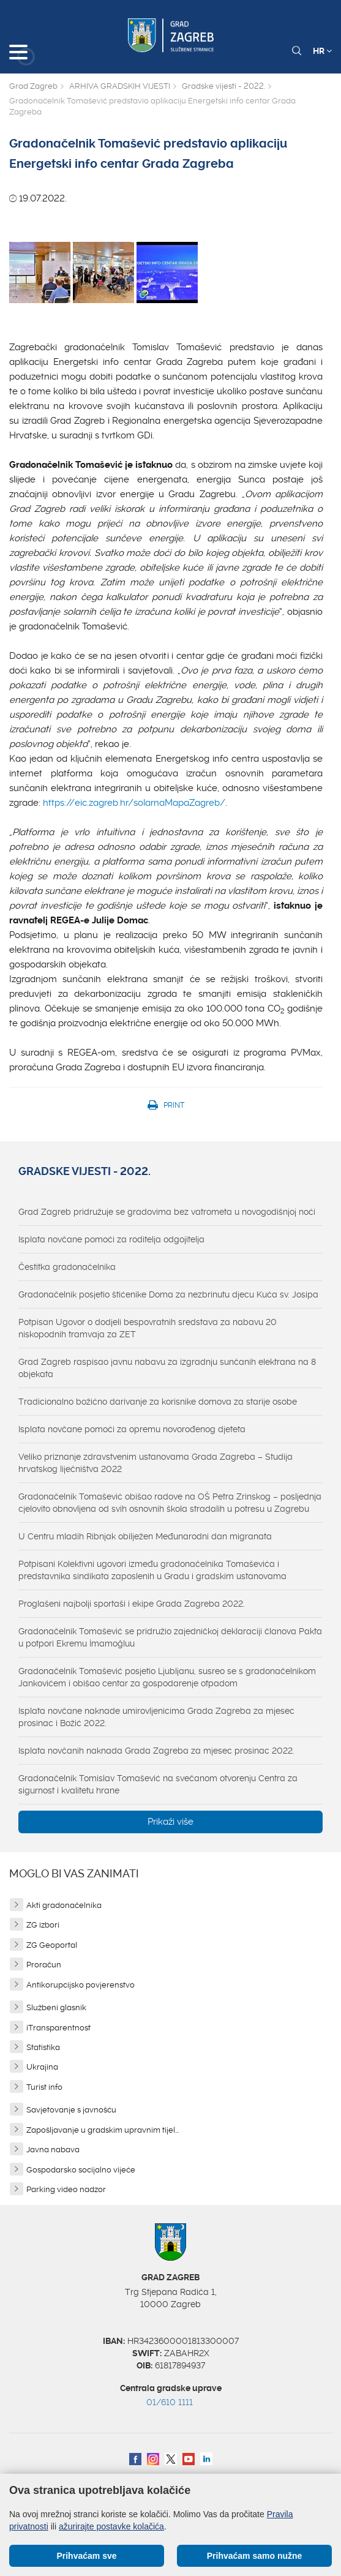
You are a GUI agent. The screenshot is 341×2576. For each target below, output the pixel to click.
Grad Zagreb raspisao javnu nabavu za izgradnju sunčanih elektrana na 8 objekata (167, 1368)
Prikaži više (170, 1821)
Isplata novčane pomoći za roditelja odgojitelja (111, 1239)
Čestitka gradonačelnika (67, 1267)
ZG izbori (42, 1924)
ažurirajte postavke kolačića (111, 2526)
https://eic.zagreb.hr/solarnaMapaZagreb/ (134, 802)
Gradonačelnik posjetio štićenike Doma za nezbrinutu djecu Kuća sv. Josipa (168, 1294)
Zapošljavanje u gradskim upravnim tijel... (102, 2130)
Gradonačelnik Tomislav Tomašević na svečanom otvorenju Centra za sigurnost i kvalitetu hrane (158, 1784)
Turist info (44, 2087)
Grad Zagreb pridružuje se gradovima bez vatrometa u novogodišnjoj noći (166, 1212)
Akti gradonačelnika (64, 1905)
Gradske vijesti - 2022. (223, 86)
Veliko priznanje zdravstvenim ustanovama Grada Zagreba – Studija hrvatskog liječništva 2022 (155, 1463)
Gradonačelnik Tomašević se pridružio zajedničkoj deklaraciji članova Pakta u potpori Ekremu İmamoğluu (170, 1637)
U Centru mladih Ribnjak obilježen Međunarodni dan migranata (145, 1536)
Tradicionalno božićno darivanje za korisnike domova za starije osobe (157, 1401)
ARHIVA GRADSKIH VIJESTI (119, 86)
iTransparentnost (58, 2027)
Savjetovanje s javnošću (71, 2109)
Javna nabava (53, 2149)
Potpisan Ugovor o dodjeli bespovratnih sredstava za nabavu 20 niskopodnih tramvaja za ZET (147, 1328)
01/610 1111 (169, 2402)
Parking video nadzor (66, 2189)
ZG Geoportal (51, 1945)
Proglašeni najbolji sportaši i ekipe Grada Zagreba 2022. (131, 1604)
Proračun (43, 1964)
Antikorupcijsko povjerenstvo (80, 1984)
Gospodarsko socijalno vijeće (80, 2169)
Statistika (43, 2047)
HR (322, 51)
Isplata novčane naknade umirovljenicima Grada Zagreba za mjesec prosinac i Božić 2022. (156, 1717)
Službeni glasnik (56, 2007)
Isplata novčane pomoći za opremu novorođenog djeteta (131, 1429)
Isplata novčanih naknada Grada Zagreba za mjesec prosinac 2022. (156, 1751)
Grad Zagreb (33, 86)
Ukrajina (42, 2066)
